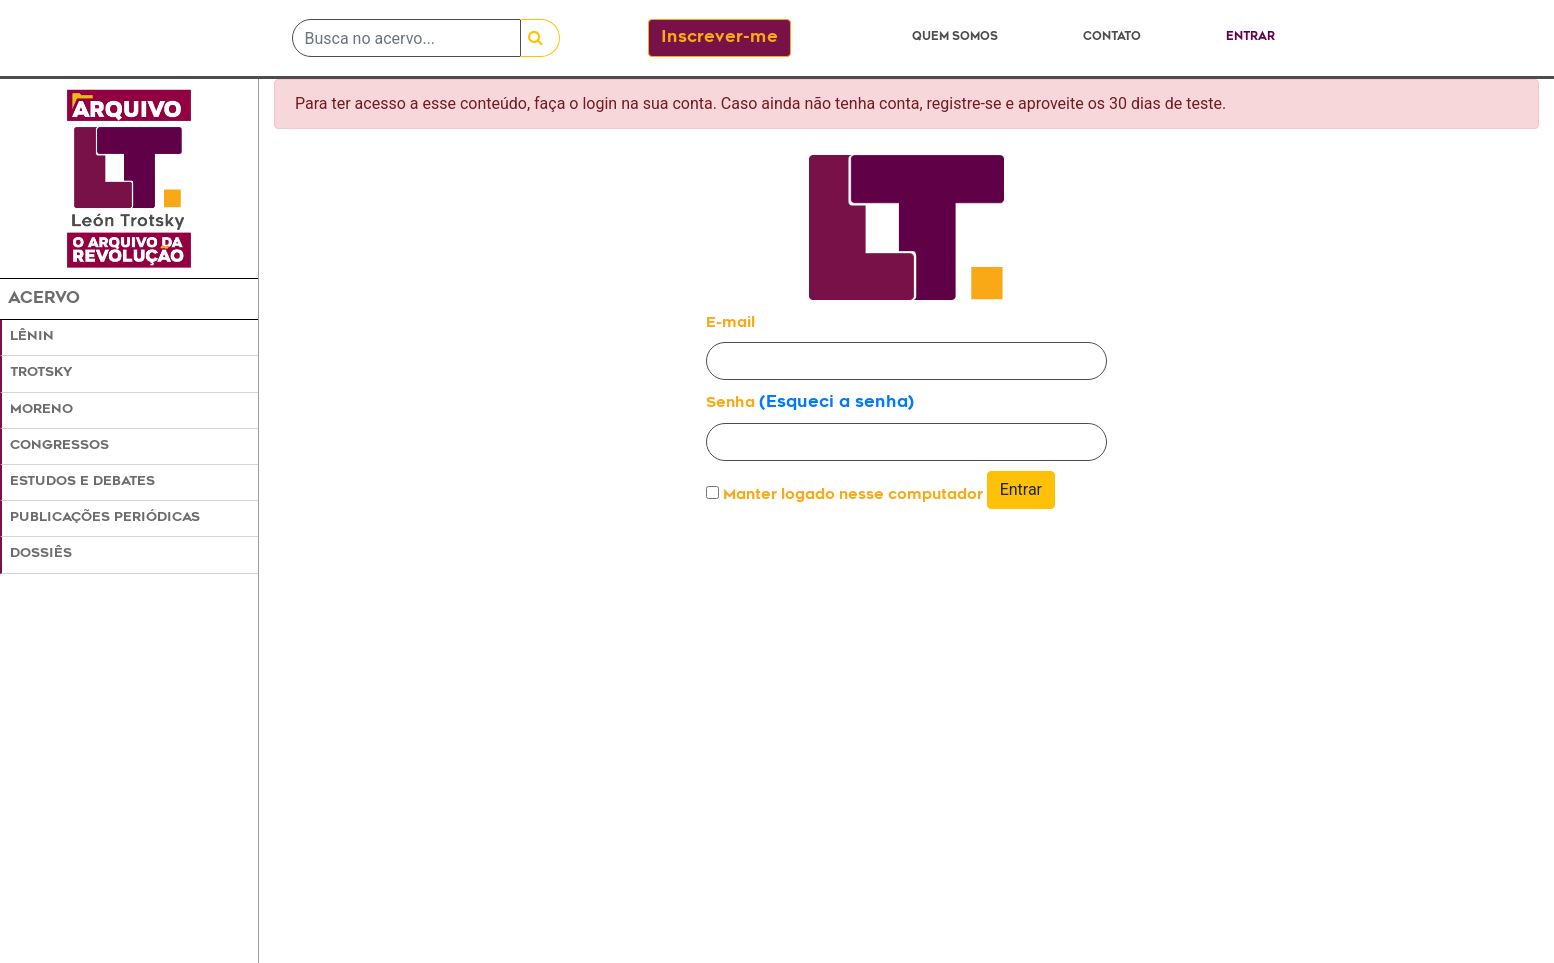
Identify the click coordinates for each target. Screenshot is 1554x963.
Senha (730, 403)
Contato (1112, 37)
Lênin (32, 337)
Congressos (59, 446)
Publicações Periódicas (105, 518)
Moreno (41, 410)
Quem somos (955, 37)
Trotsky (41, 373)
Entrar (1250, 37)
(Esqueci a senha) (836, 403)
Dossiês (41, 554)
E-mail (730, 323)
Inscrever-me (719, 38)
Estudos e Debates (82, 482)
